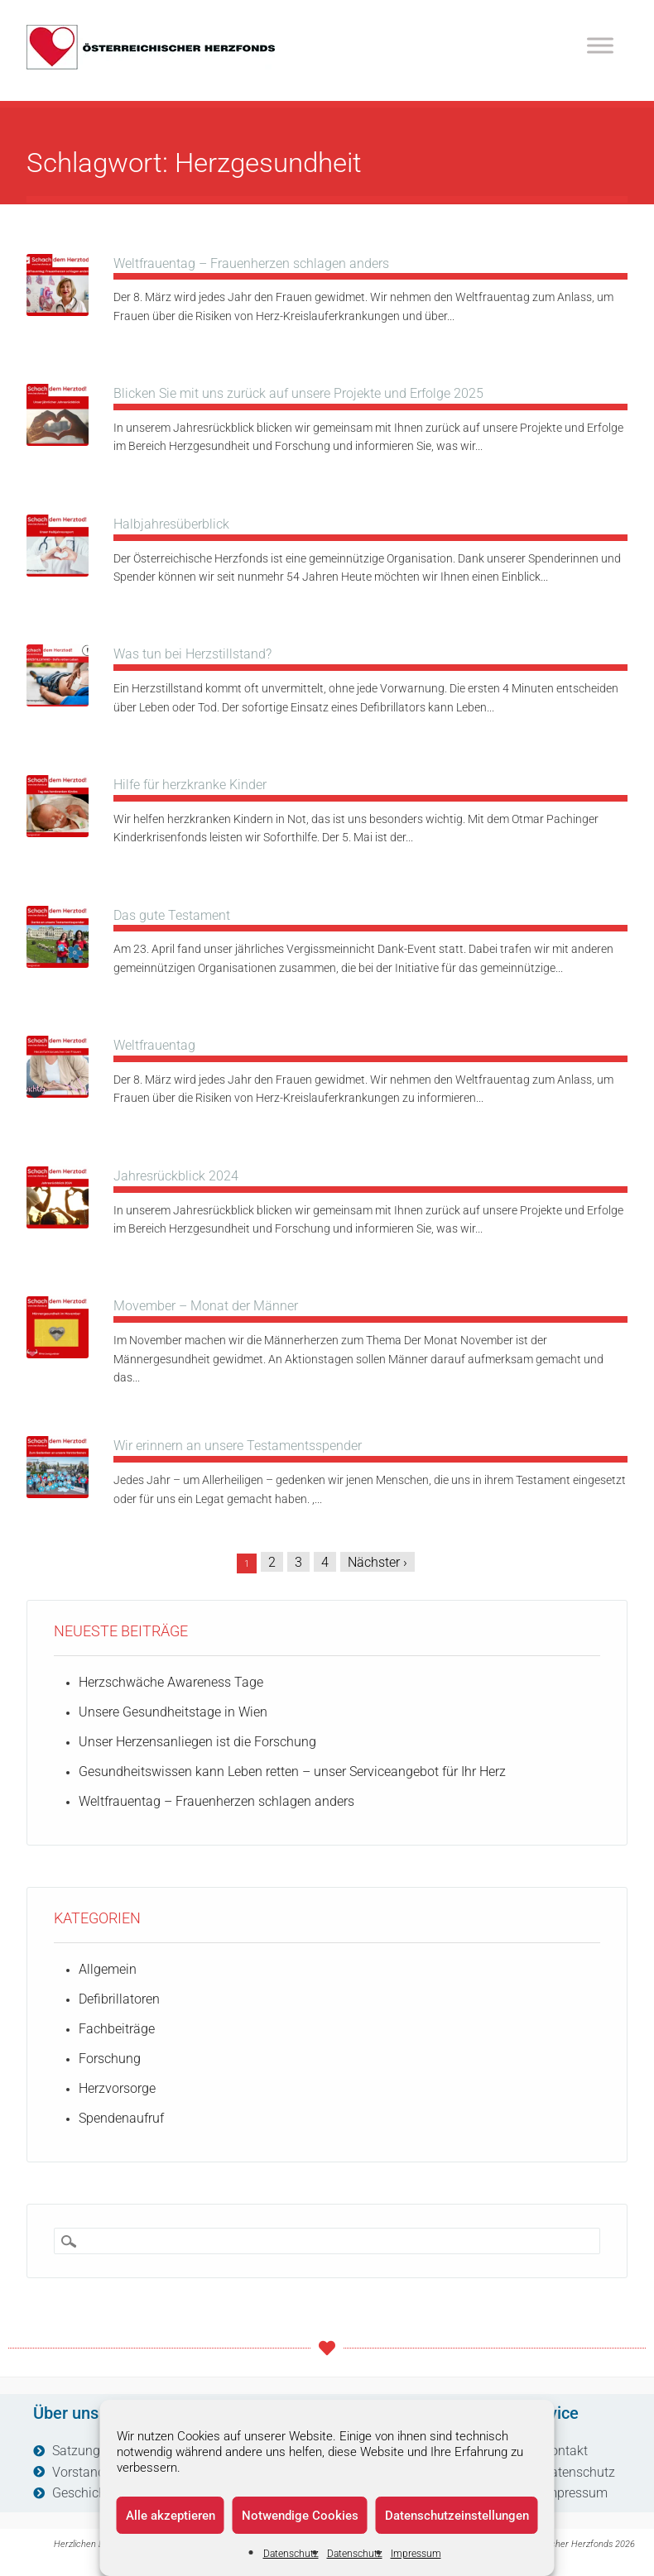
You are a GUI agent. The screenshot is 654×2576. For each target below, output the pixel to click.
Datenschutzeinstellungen (457, 2515)
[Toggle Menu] (600, 45)
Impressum (416, 2553)
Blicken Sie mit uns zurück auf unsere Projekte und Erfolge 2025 (298, 393)
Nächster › (377, 1562)
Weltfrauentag (154, 1045)
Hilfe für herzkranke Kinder (190, 784)
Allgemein (108, 1969)
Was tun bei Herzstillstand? (192, 654)
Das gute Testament (171, 915)
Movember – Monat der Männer (205, 1306)
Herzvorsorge (117, 2088)
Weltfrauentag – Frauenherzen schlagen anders (251, 263)
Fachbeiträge (117, 2029)
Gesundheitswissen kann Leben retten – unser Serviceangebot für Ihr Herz (292, 1771)
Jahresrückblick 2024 (175, 1176)
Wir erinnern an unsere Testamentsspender (237, 1445)
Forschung (110, 2058)
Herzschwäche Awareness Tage (171, 1682)
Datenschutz (291, 2553)
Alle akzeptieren (170, 2515)
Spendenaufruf (121, 2118)
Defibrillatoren (119, 1999)
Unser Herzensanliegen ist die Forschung (197, 1742)
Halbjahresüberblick (171, 524)
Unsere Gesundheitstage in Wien (173, 1712)
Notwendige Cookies (300, 2515)
